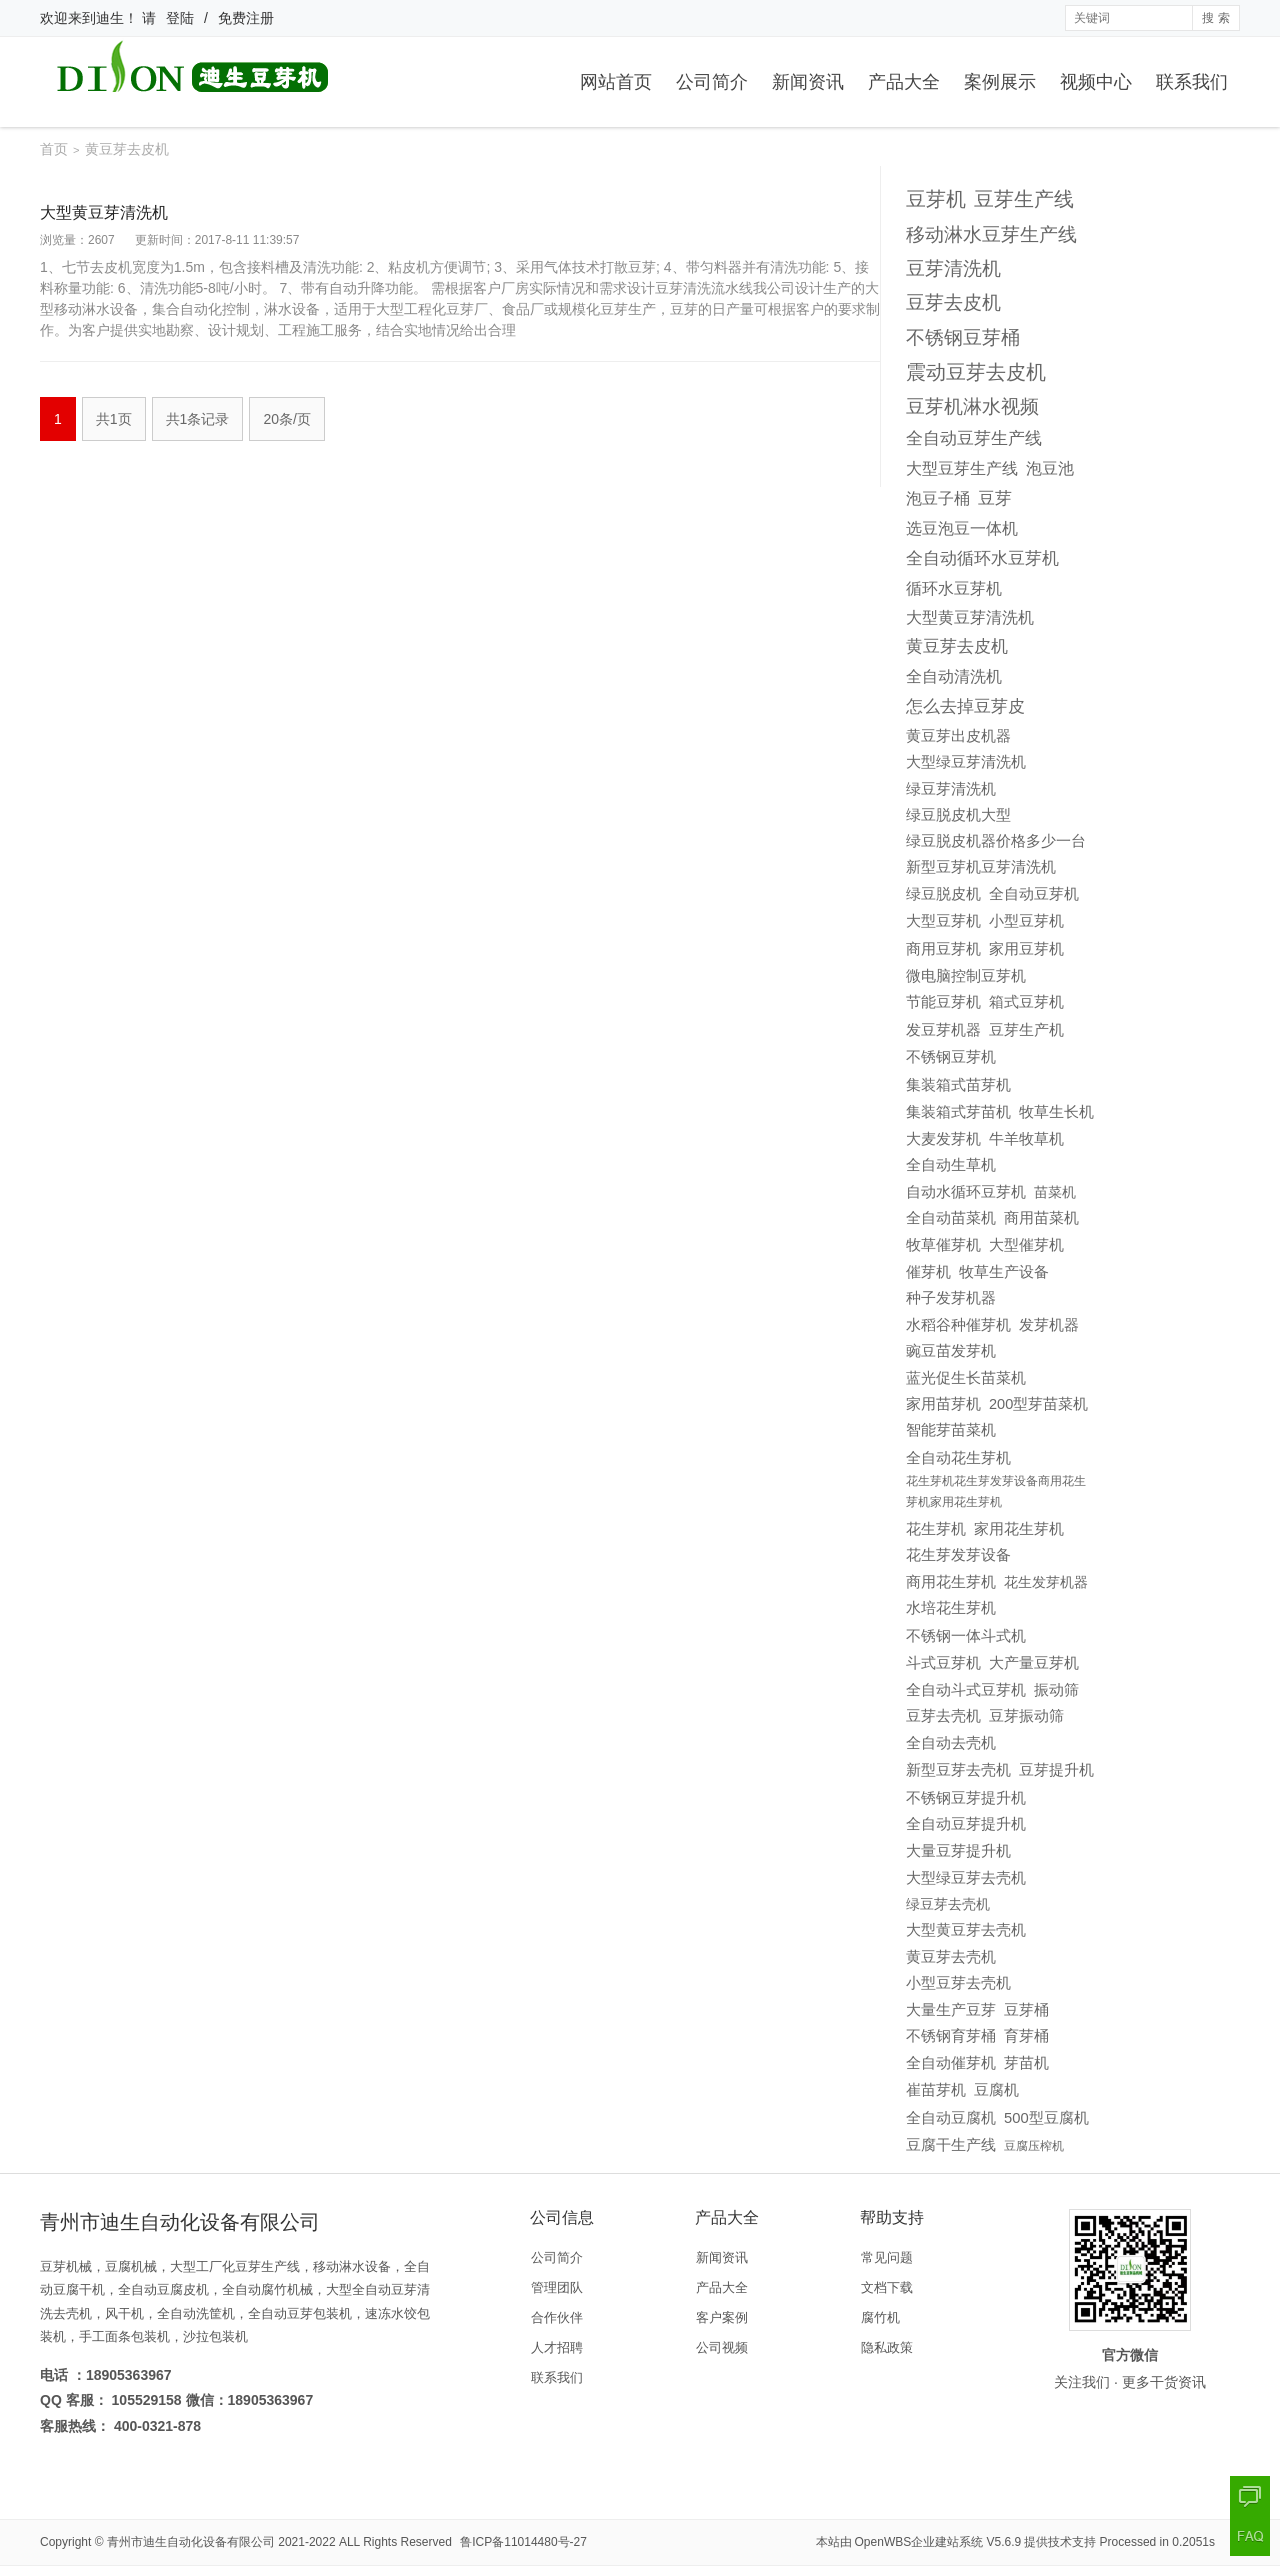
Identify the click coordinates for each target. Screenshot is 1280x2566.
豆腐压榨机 (1034, 2146)
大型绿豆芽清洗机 (966, 762)
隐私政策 (887, 2347)
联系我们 (1192, 82)
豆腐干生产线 (951, 2145)
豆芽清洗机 (953, 268)
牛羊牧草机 (1026, 1139)
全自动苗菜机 (951, 1218)
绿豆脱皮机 (943, 894)
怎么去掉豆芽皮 (965, 706)
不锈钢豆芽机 (951, 1057)
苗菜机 (1055, 1192)
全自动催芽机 (951, 2062)
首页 (54, 149)
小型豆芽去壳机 (958, 1983)
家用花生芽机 (1019, 1528)
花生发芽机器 (1046, 1582)
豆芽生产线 (1024, 199)
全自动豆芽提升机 (966, 1824)
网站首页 (616, 82)
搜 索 (1215, 18)
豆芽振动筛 (1026, 1716)
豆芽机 (936, 199)
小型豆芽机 (1026, 921)
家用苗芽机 (943, 1404)
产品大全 (904, 82)
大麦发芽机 (943, 1139)
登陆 (180, 18)
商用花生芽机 (951, 1582)
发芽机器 (1049, 1325)
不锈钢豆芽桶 (963, 337)
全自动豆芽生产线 (974, 438)
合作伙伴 (557, 2317)
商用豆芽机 (943, 948)
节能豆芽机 (943, 1002)
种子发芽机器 (951, 1298)
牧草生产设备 (1004, 1272)
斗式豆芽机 (943, 1662)
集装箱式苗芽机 (958, 1084)
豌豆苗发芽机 (951, 1351)
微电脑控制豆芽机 (966, 976)
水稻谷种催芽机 (958, 1325)
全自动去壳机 (951, 1742)
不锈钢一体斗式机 (966, 1635)
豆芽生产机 (1026, 1029)
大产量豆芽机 (1034, 1663)
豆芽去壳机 (943, 1716)
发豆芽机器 (943, 1030)
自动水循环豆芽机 (966, 1192)
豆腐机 (996, 2089)
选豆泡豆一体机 (962, 528)
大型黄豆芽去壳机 (966, 1930)
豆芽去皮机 (953, 302)
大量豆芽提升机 (958, 1851)
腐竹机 (880, 2317)
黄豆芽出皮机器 (958, 735)
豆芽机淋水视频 (972, 406)
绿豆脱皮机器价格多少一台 (996, 841)
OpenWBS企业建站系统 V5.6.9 (938, 2542)
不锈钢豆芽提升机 (966, 1797)
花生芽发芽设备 (958, 1555)
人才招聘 (557, 2347)
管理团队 (557, 2287)
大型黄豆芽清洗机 (104, 212)
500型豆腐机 (1046, 2118)
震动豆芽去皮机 (976, 372)
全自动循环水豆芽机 (982, 558)
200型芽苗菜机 (1038, 1404)
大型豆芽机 (943, 921)
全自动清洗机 (954, 676)
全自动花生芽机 (958, 1457)
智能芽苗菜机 (951, 1430)
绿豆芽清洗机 (951, 789)
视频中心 (1096, 82)
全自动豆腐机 (951, 2117)
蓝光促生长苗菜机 (966, 1378)
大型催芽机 (1026, 1245)
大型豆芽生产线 (962, 468)
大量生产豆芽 (951, 2010)
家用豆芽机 (1026, 948)
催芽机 (928, 1271)
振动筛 (1056, 1690)
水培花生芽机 (951, 1608)
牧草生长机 (1056, 1112)
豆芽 (995, 498)
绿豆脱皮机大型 (958, 815)
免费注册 (246, 18)
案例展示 (1000, 82)
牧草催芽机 (943, 1245)
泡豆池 (1050, 468)
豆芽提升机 (1056, 1769)
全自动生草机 (951, 1164)
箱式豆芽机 (1026, 1001)
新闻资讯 (808, 82)
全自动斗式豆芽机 (966, 1690)
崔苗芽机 (936, 2090)
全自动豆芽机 (1034, 893)
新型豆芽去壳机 (958, 1770)
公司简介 (712, 82)
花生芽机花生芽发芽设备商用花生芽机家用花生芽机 (996, 1492)
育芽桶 (1026, 2036)
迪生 (110, 18)
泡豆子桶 (938, 498)
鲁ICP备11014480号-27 (523, 2542)
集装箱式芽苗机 (958, 1111)
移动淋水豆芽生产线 (991, 234)
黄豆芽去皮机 (957, 646)
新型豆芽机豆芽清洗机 (981, 867)
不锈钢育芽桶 (951, 2036)
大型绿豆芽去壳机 (966, 1878)
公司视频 (722, 2347)
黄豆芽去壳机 (951, 1957)
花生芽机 (936, 1529)
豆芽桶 (1026, 2010)
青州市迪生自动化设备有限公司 (191, 2542)
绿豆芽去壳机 (948, 1904)
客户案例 (722, 2317)
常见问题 (887, 2257)
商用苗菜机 (1041, 1218)
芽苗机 (1026, 2063)
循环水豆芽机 (954, 588)
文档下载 (887, 2287)
